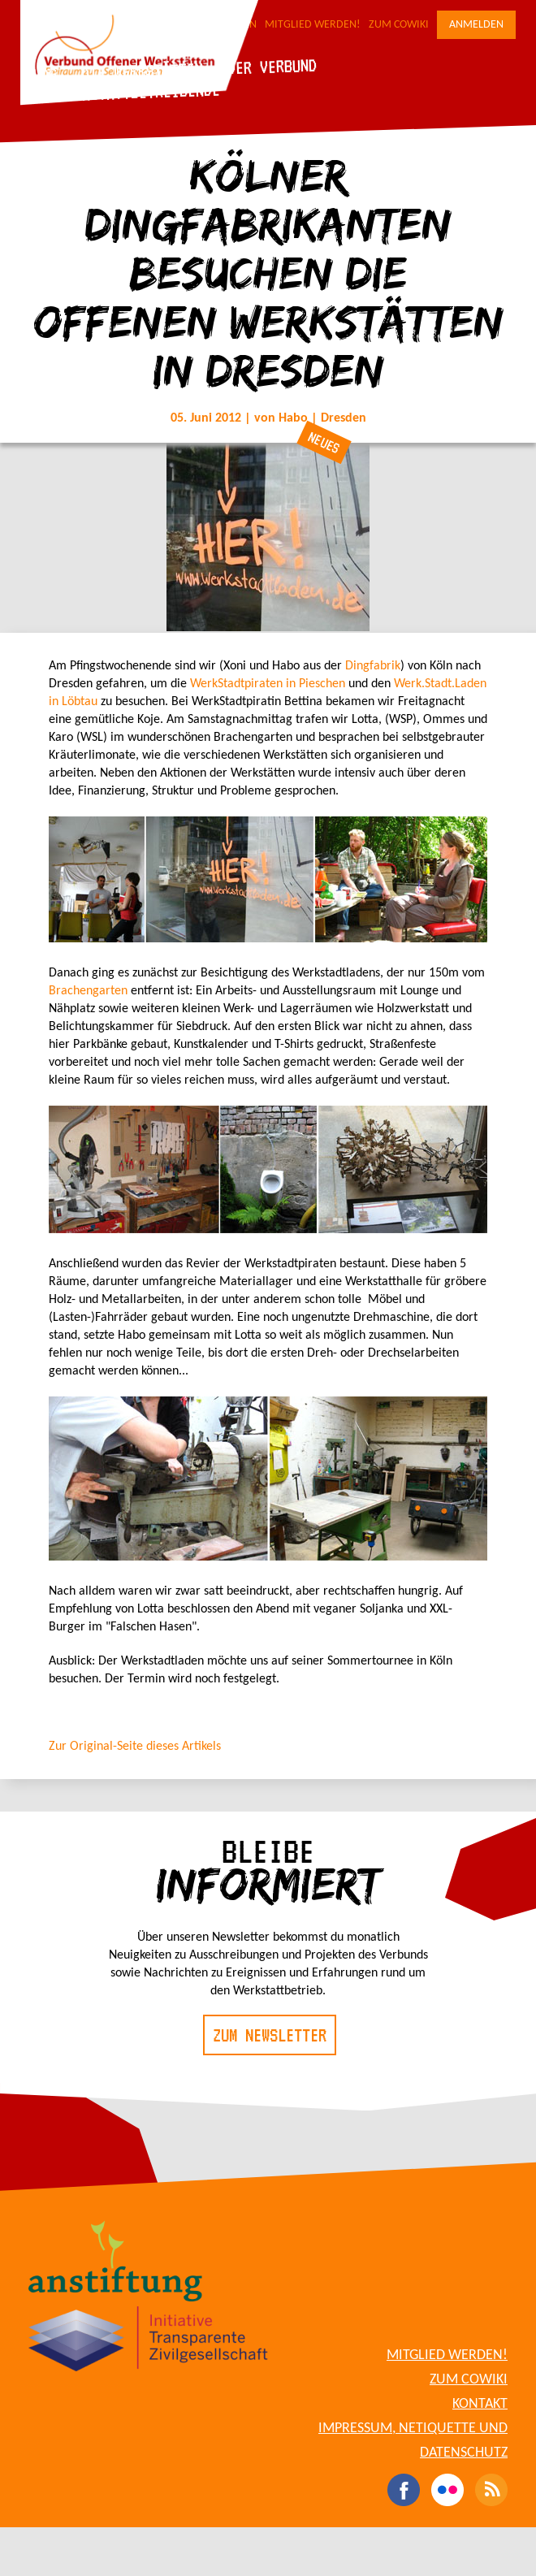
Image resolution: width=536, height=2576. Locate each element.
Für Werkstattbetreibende (122, 92)
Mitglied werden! (313, 25)
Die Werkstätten (141, 70)
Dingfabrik (372, 666)
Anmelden (476, 25)
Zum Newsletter (269, 2035)
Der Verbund (272, 66)
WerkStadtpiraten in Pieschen (267, 684)
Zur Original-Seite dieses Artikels (135, 1746)
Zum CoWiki (399, 25)
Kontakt (480, 2404)
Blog (40, 74)
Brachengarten (88, 991)
